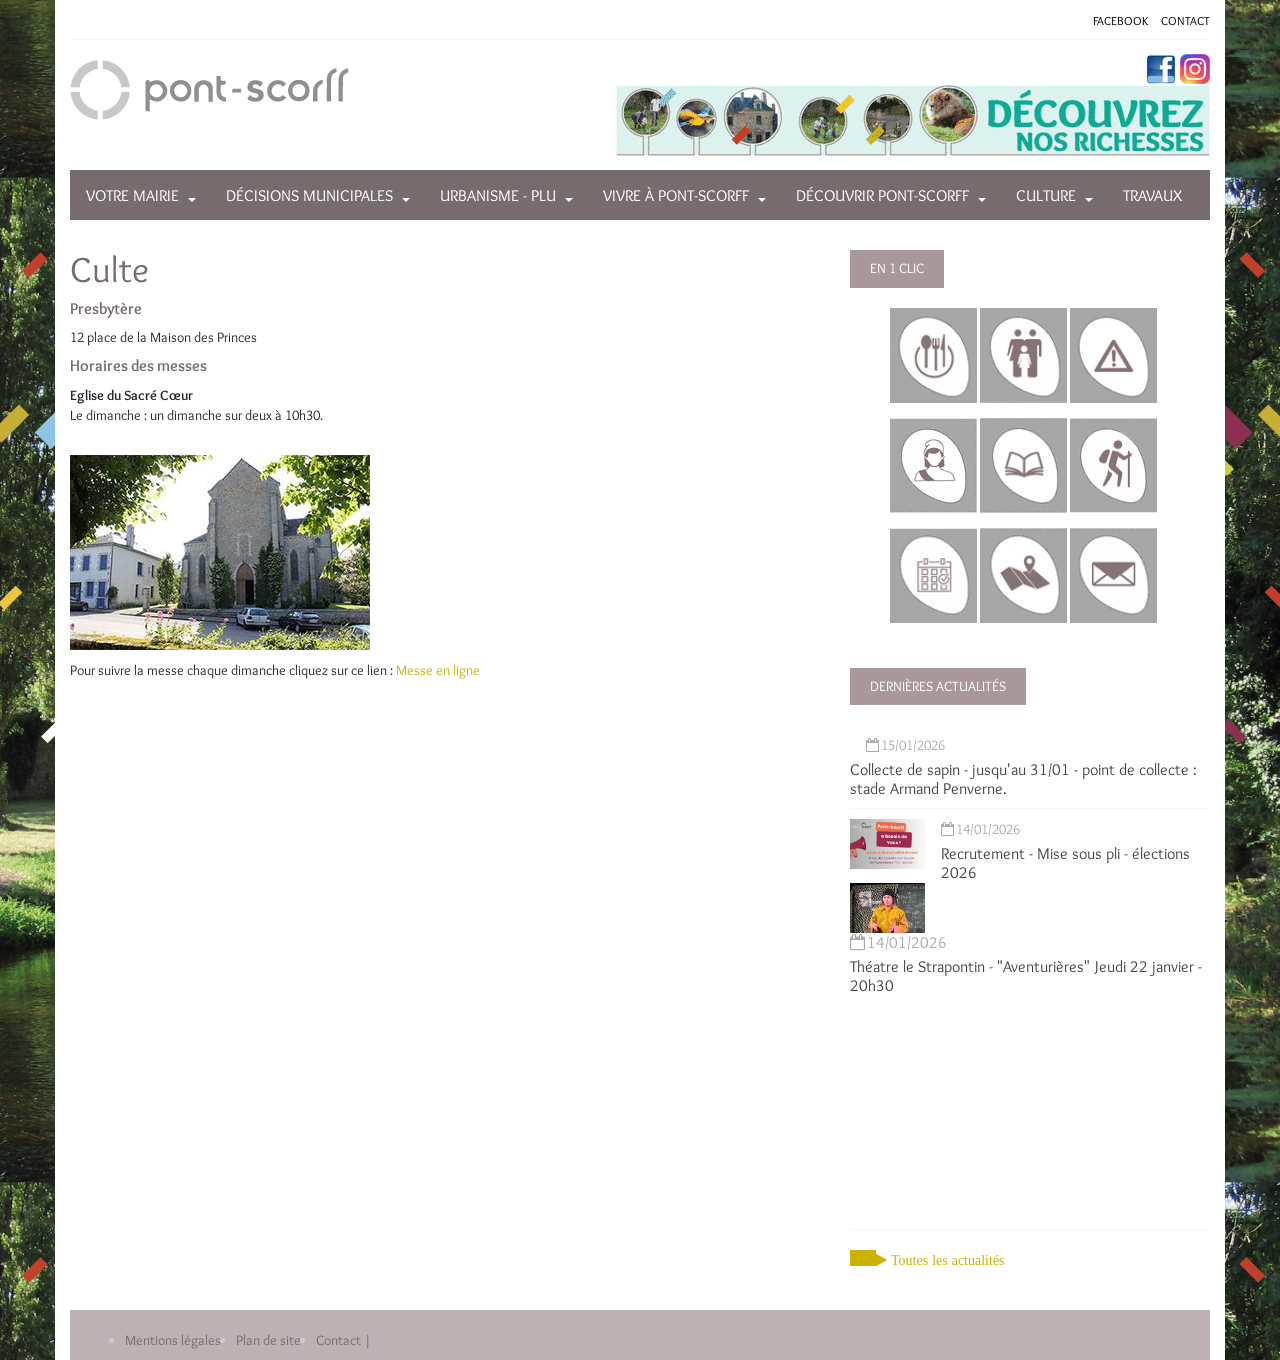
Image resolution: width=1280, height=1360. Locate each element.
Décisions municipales (309, 195)
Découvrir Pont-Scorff (882, 195)
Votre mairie (132, 195)
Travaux (1152, 195)
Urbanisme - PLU (498, 195)
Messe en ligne (438, 670)
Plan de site (268, 1340)
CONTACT (1185, 20)
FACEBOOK (1120, 20)
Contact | (343, 1340)
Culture (1046, 195)
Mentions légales (173, 1340)
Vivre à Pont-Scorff (676, 195)
